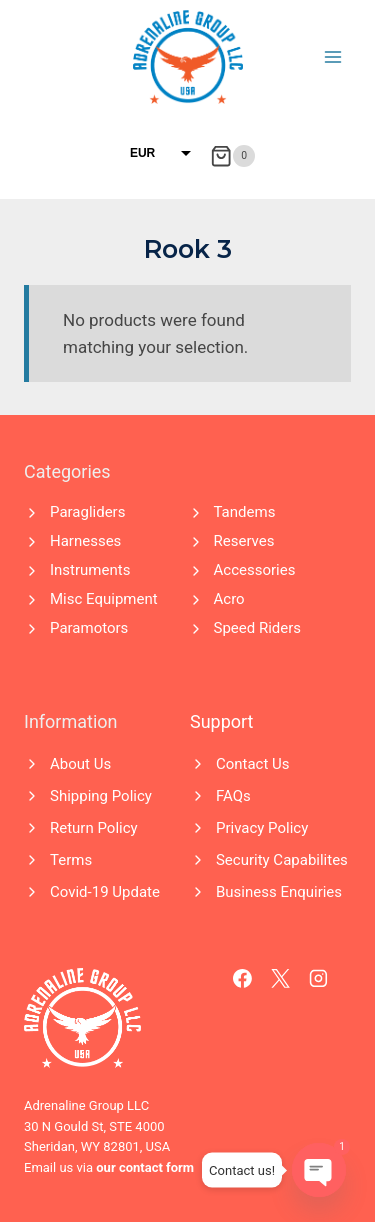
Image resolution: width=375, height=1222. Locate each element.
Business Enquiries (279, 892)
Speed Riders (258, 628)
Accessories (255, 570)
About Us (80, 764)
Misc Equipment (104, 599)
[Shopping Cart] (232, 156)
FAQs (233, 796)
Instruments (90, 570)
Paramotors (89, 628)
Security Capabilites (282, 860)
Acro (229, 599)
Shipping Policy (101, 796)
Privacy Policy (262, 828)
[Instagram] (319, 979)
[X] (281, 979)
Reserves (244, 541)
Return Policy (94, 828)
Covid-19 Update (105, 892)
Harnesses (85, 541)
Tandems (245, 512)
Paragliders (87, 512)
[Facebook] (243, 979)
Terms (71, 860)
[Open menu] (332, 56)
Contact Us (253, 764)
